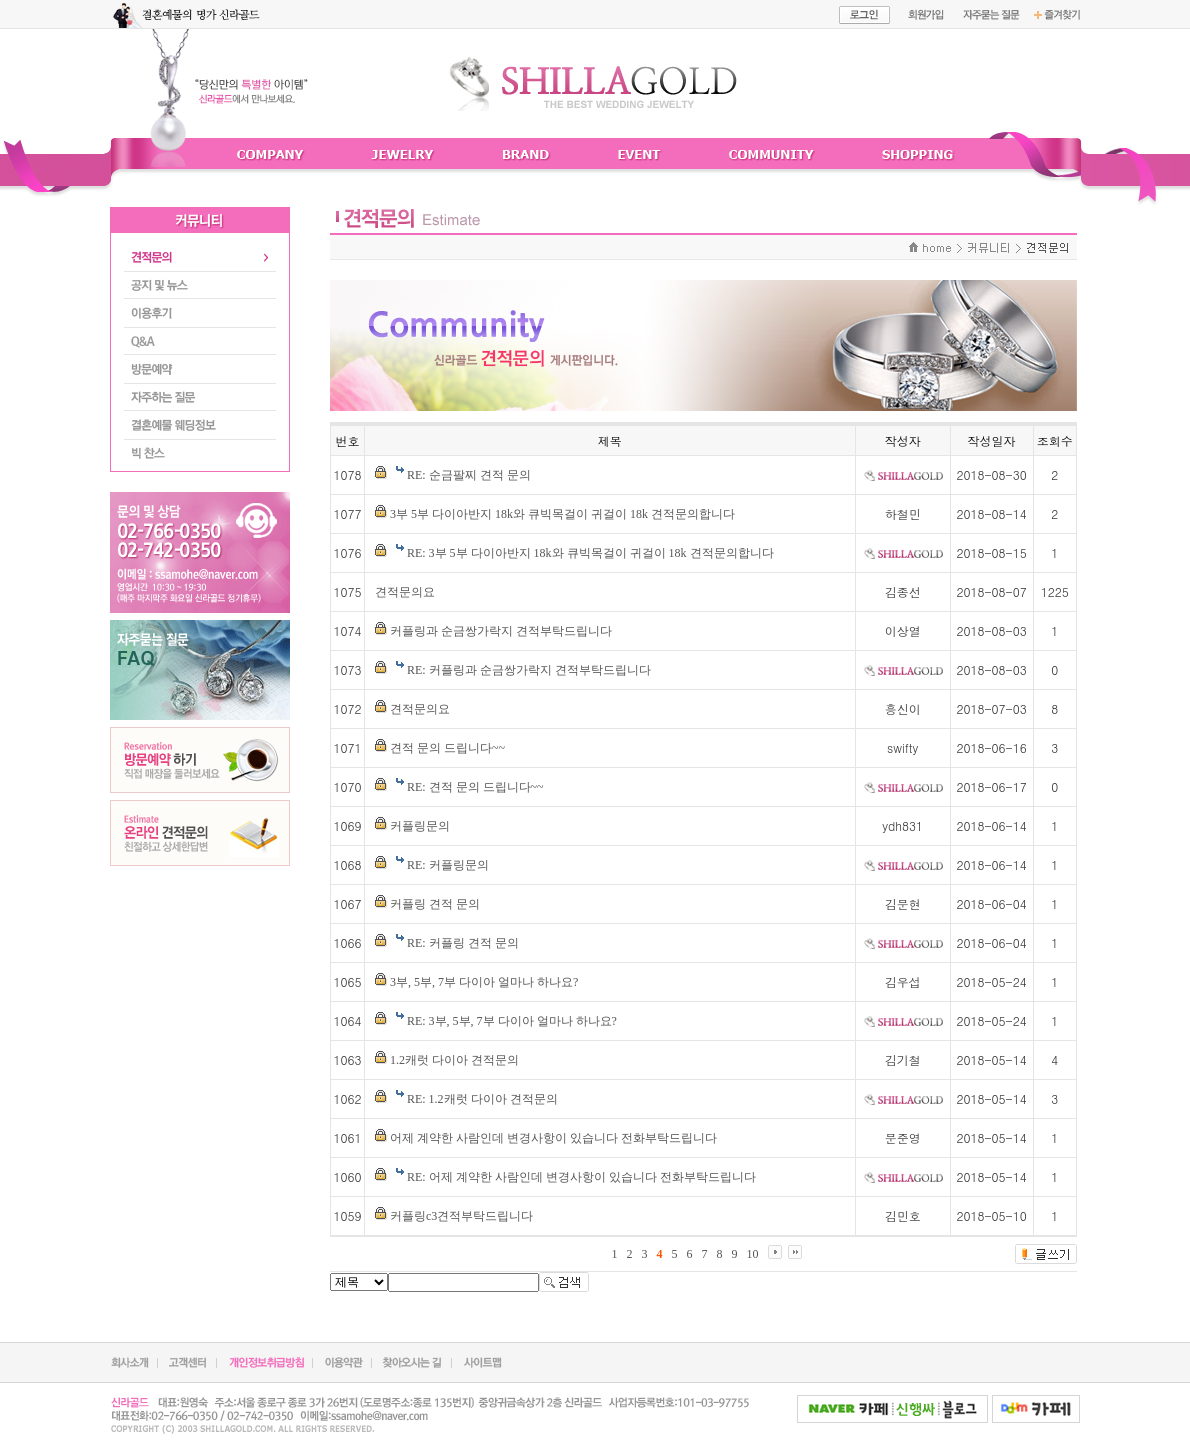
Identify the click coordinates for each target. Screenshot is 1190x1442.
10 (753, 1254)
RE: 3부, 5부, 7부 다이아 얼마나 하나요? (512, 1021)
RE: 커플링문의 (448, 865)
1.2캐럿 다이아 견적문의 (454, 1060)
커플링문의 (420, 826)
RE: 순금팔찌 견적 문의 (469, 475)
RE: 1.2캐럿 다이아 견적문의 (482, 1099)
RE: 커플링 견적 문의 (463, 943)
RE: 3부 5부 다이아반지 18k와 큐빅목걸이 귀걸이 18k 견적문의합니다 (590, 553)
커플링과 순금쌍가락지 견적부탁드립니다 (501, 631)
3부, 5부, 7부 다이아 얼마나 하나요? (484, 982)
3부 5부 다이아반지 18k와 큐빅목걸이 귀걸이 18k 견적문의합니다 (562, 514)
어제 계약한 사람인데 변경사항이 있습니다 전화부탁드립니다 (553, 1138)
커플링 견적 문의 (435, 904)
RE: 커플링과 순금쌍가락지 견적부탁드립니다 (529, 670)
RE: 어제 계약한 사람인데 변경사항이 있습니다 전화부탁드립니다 (581, 1177)
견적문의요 (405, 592)
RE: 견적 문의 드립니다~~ (475, 787)
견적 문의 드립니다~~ (447, 748)
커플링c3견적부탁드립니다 (461, 1216)
